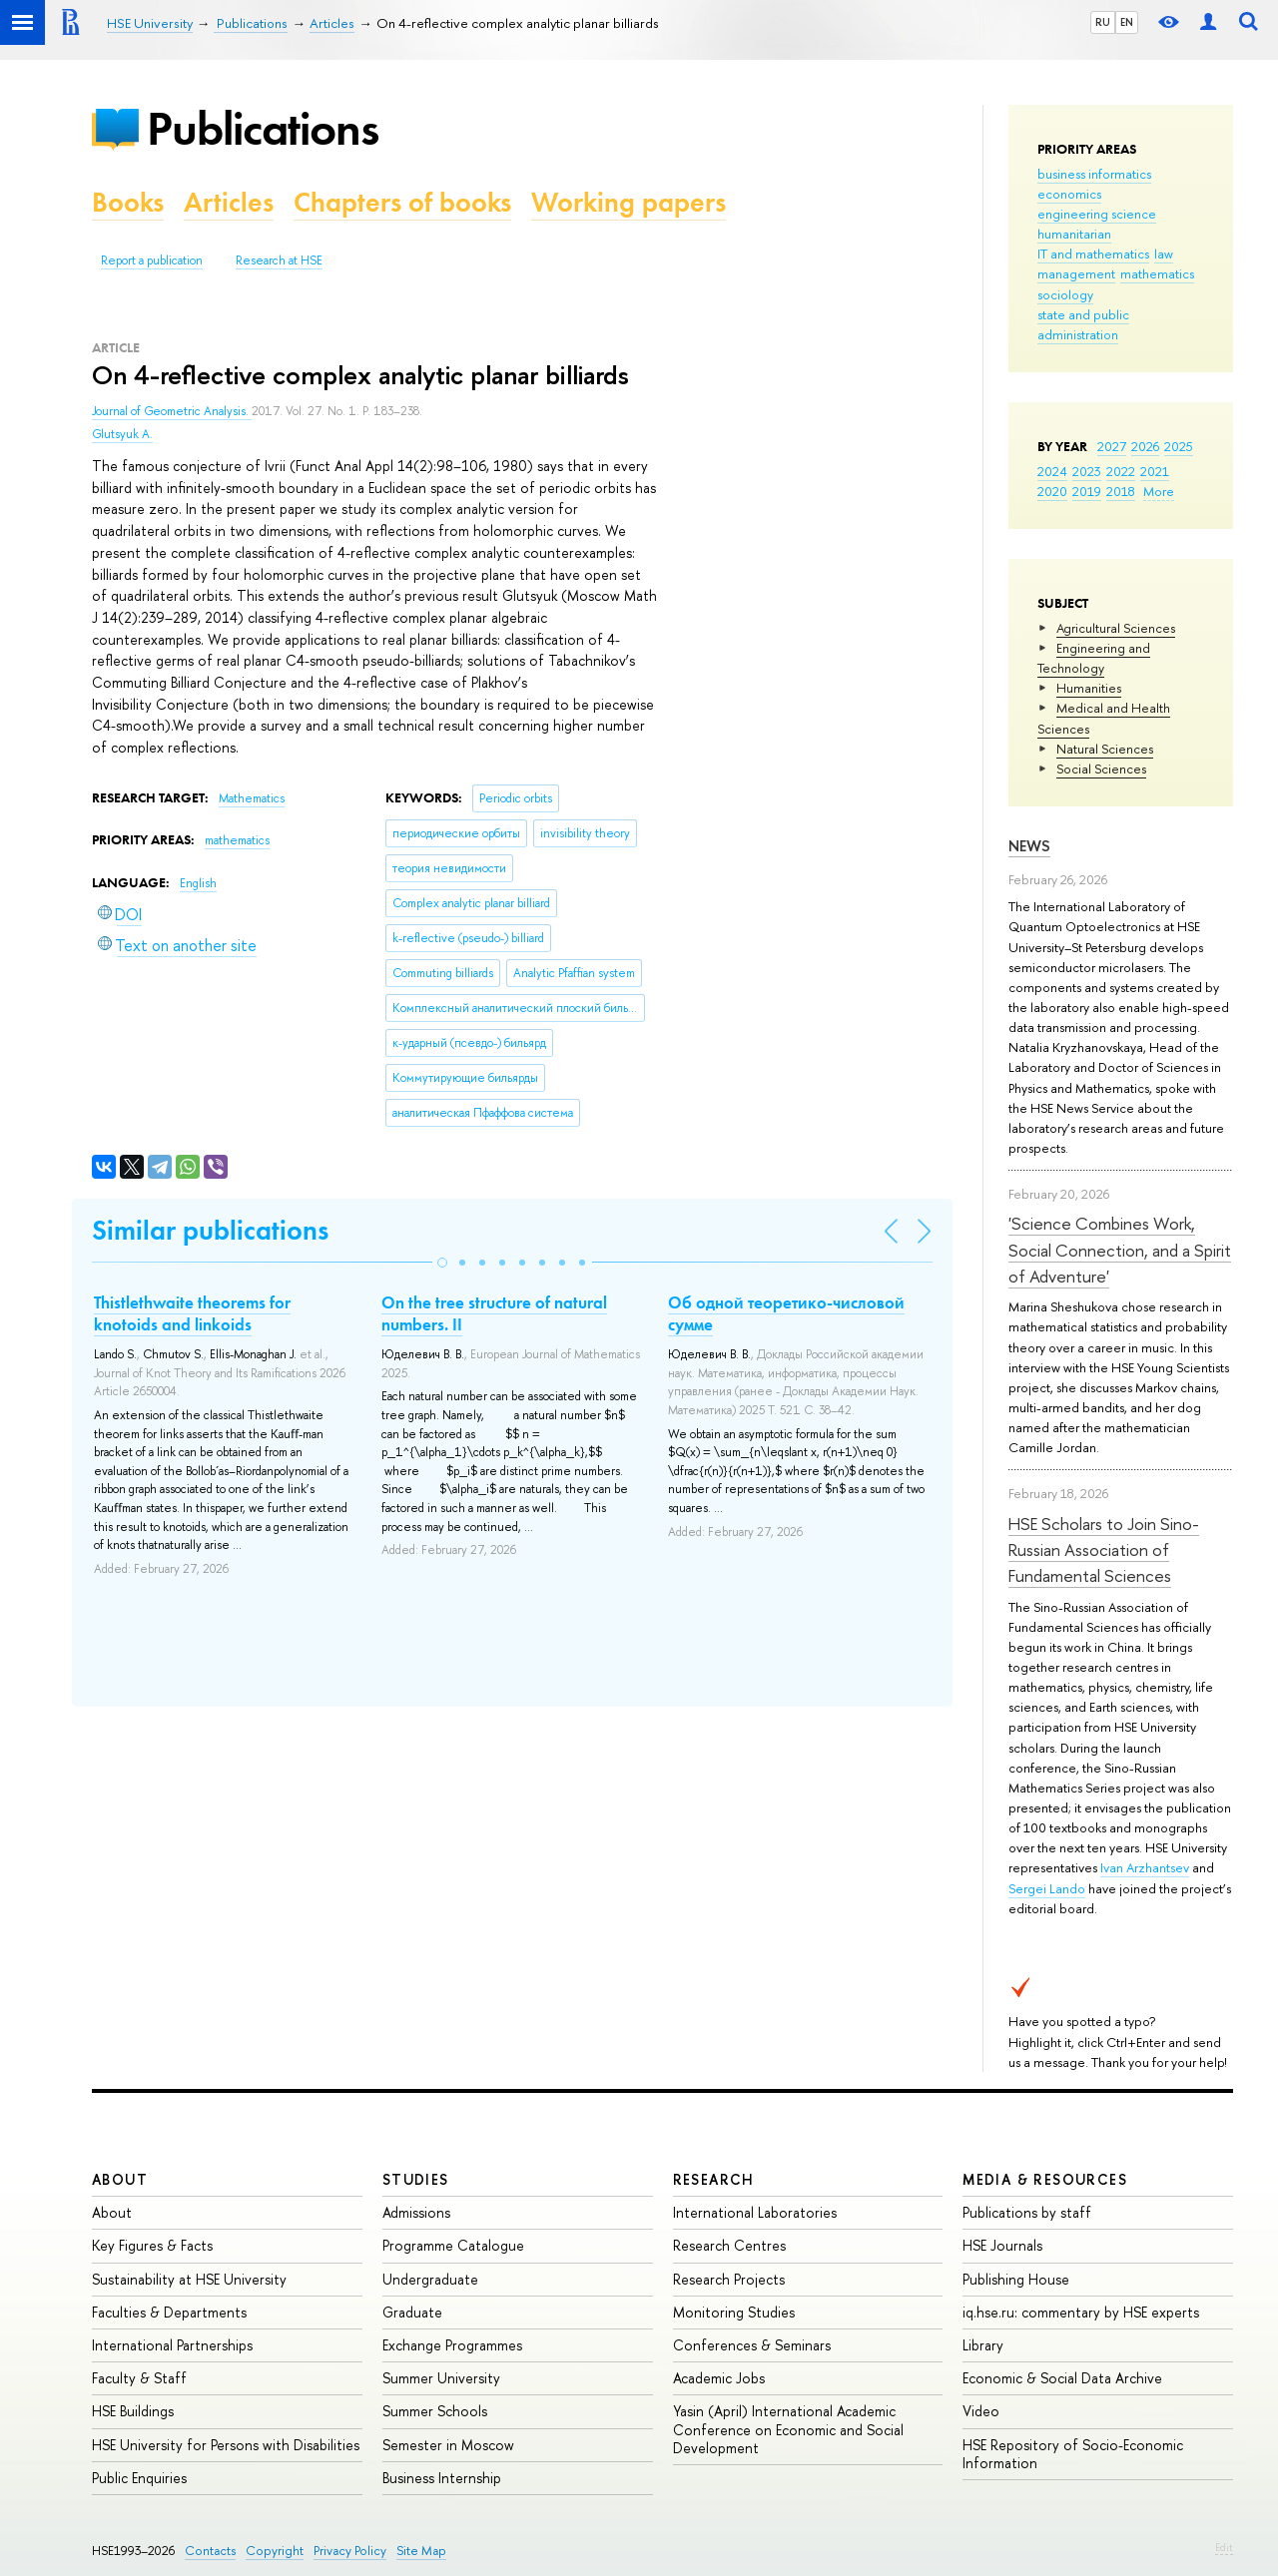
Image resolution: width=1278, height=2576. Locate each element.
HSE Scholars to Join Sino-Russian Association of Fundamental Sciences (1103, 1550)
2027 (1111, 446)
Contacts (210, 2550)
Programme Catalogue (453, 2245)
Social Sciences (1101, 768)
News (1029, 845)
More (1158, 491)
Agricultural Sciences (1115, 628)
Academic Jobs (719, 2377)
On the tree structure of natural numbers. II (494, 1313)
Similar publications (210, 1230)
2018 (1120, 491)
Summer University (441, 2377)
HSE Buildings (133, 2410)
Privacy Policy (350, 2550)
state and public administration (1083, 324)
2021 (1154, 471)
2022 (1120, 471)
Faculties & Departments (169, 2312)
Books (128, 202)
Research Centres (729, 2245)
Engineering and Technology (1093, 658)
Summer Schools (434, 2410)
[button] (442, 1263)
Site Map (421, 2550)
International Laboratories (755, 2212)
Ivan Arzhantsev (1144, 1867)
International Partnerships (172, 2344)
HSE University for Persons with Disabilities (225, 2444)
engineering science (1096, 214)
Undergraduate (430, 2279)
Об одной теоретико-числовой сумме (786, 1313)
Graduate (412, 2312)
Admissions (416, 2212)
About (120, 2179)
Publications (262, 128)
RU (1102, 22)
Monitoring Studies (734, 2312)
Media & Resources (1044, 2179)
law (1163, 253)
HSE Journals (1002, 2245)
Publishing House (1015, 2279)
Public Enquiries (139, 2477)
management (1076, 273)
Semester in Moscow (448, 2444)
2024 (1052, 471)
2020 (1052, 491)
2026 (1145, 446)
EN (1126, 22)
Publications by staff (1026, 2212)
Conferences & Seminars (752, 2344)
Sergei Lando (1046, 1888)
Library (982, 2344)
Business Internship (441, 2477)
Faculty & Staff (139, 2377)
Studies (415, 2179)
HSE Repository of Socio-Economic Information (1072, 2453)
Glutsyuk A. (122, 434)
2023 (1086, 471)
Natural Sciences (1104, 749)
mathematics (1157, 273)
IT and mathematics (1093, 253)
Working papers (628, 202)
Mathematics (252, 798)
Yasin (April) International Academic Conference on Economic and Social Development (788, 2428)
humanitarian (1074, 234)
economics (1069, 194)
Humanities (1088, 688)
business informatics (1094, 174)
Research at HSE (279, 260)
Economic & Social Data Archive (1062, 2377)
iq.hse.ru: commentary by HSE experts (1080, 2312)
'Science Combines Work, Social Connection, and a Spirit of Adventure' (1119, 1250)
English (198, 883)
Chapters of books (402, 202)
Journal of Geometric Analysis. (172, 411)
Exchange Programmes (452, 2344)
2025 (1178, 446)
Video (980, 2410)
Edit (1224, 2547)
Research (714, 2179)
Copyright (275, 2550)
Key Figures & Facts (152, 2245)
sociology (1065, 294)
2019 (1086, 491)
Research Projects (729, 2279)
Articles (229, 202)
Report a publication (152, 260)
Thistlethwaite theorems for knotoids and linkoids (192, 1313)
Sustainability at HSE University (189, 2279)
